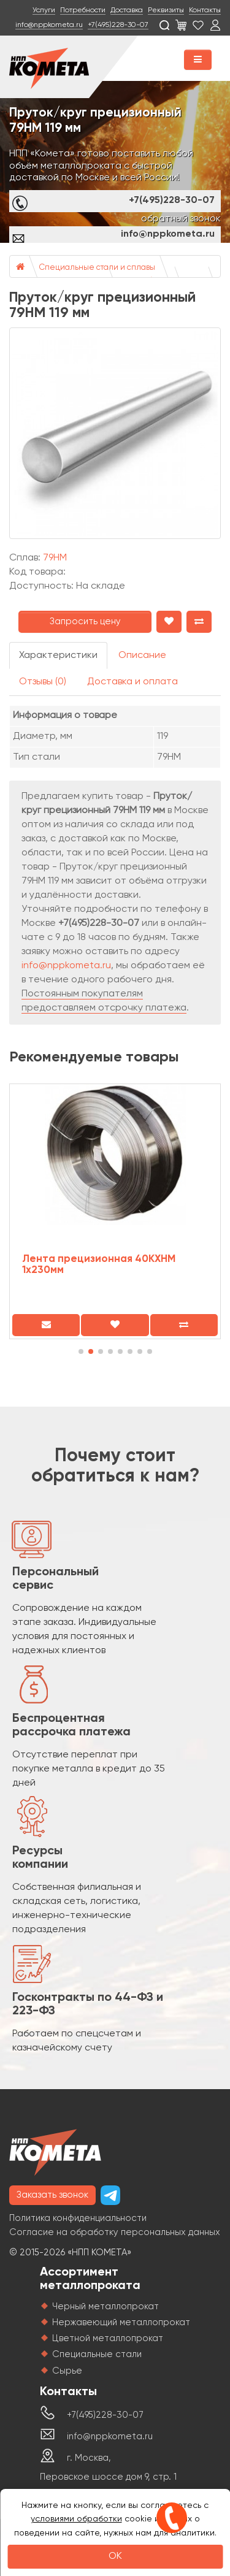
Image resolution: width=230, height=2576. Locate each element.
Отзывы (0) (42, 682)
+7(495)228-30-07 (118, 25)
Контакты (205, 10)
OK (115, 2556)
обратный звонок (181, 219)
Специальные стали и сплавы (97, 268)
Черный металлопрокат (105, 2306)
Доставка (126, 10)
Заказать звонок (52, 2195)
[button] (81, 1351)
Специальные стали (97, 2354)
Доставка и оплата (132, 682)
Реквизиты (166, 10)
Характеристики (58, 655)
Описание (142, 655)
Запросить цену (85, 621)
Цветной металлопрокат (107, 2338)
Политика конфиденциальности (78, 2218)
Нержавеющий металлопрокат (121, 2322)
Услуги (44, 10)
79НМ (55, 558)
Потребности (82, 10)
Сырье (67, 2370)
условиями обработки (76, 2519)
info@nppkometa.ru (49, 25)
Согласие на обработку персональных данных (114, 2232)
